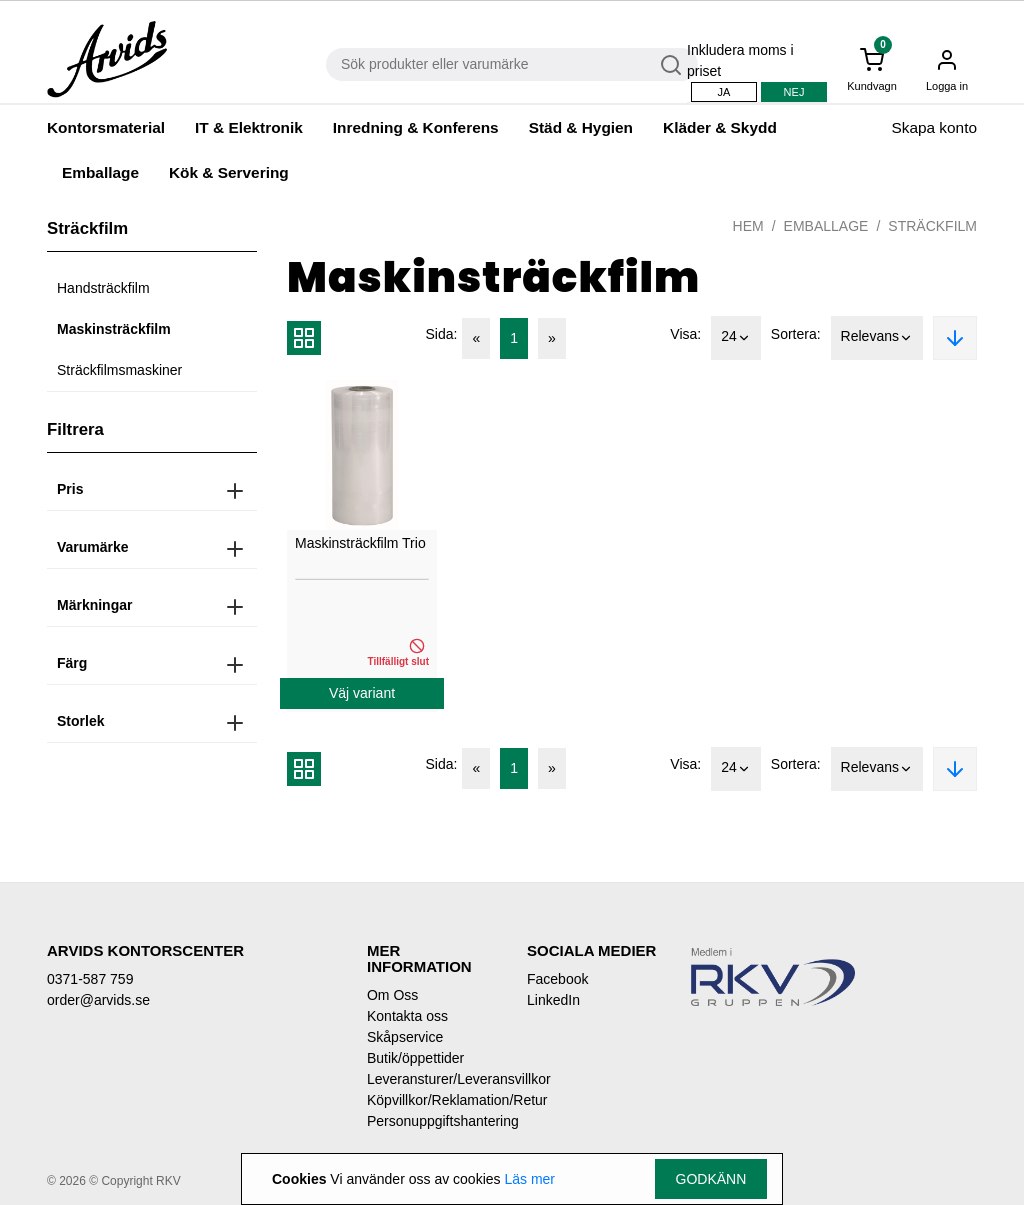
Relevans (877, 338)
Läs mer (529, 1179)
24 (736, 338)
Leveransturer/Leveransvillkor (432, 1079)
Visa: (685, 334)
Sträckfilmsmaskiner (119, 370)
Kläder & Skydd (720, 127)
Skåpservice (405, 1037)
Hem (748, 226)
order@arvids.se (98, 1000)
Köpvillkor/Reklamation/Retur (432, 1100)
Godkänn (711, 1179)
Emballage (100, 172)
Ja (724, 92)
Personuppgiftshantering (432, 1121)
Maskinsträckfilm (114, 329)
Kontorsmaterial (106, 127)
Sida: (442, 334)
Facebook (557, 979)
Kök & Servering (229, 172)
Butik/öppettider (415, 1058)
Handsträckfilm (103, 288)
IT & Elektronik (249, 127)
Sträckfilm (932, 226)
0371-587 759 (90, 979)
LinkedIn (553, 1000)
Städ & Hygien (581, 127)
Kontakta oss (407, 1016)
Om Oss (392, 995)
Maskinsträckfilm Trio (360, 543)
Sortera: (796, 334)
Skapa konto (934, 127)
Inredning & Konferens (416, 127)
